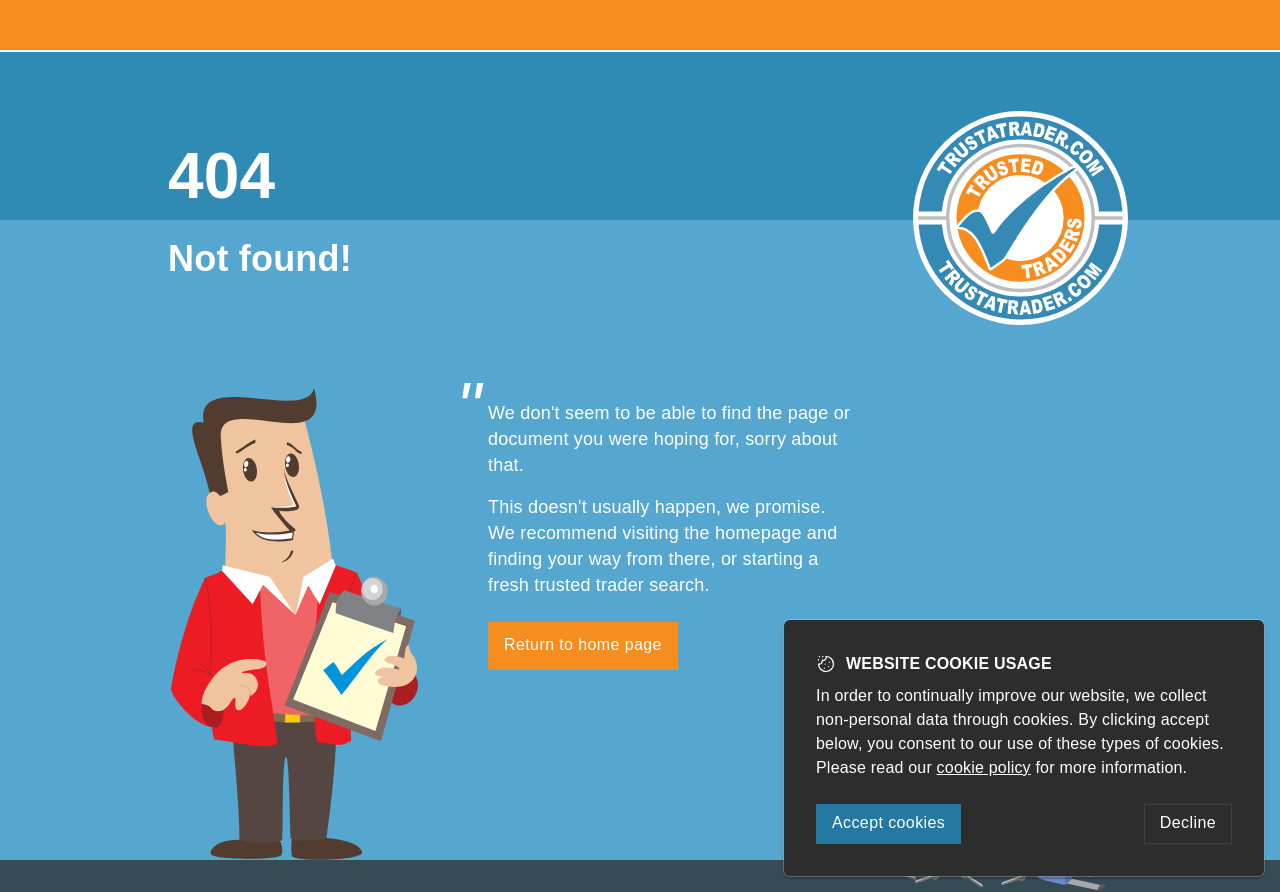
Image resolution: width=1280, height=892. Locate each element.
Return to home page (583, 644)
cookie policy (984, 767)
